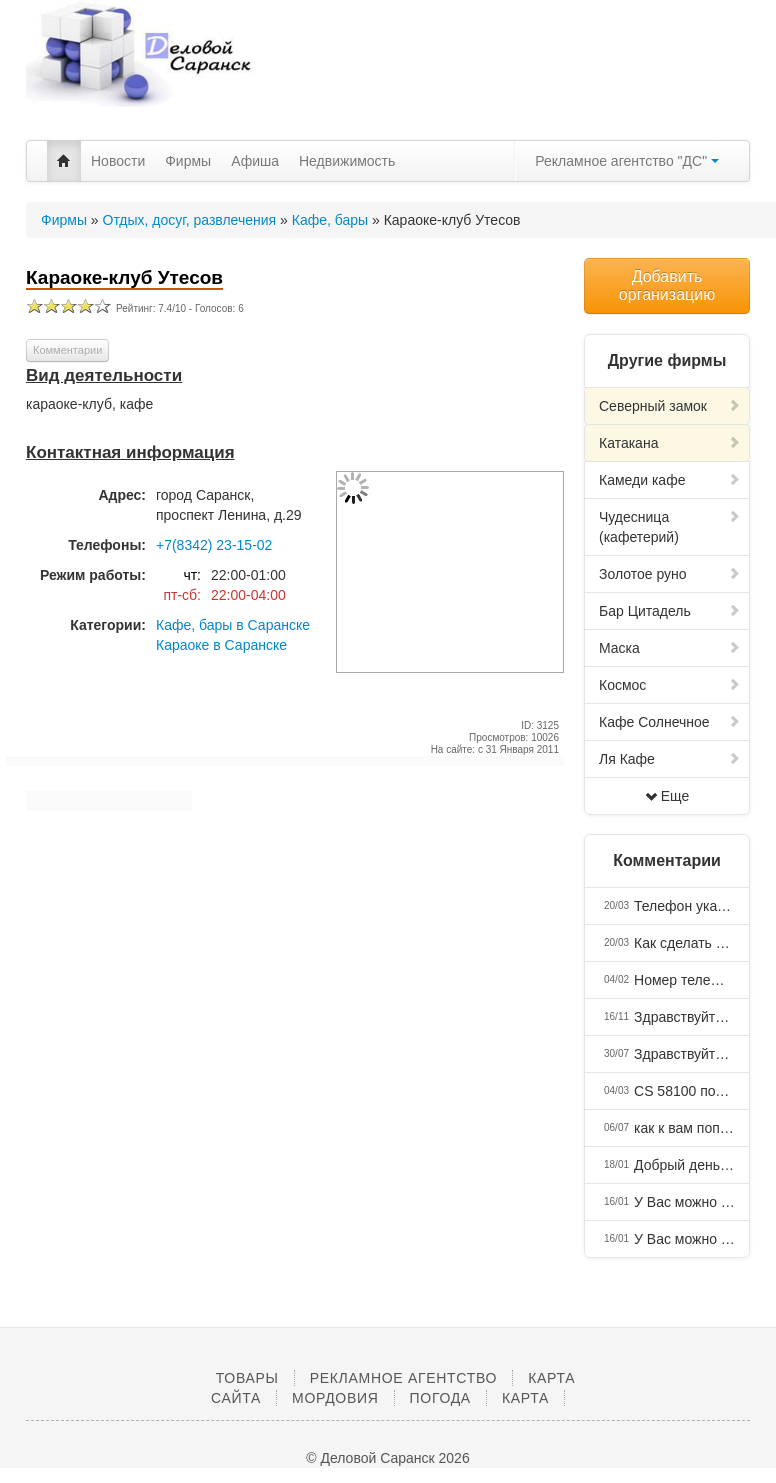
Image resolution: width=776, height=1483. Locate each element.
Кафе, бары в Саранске (233, 625)
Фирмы (188, 161)
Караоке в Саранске (221, 645)
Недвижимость (347, 161)
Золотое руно (670, 574)
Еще (667, 796)
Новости (118, 161)
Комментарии (67, 350)
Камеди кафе (670, 480)
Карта (525, 1398)
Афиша (255, 161)
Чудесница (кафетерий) (670, 527)
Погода (440, 1398)
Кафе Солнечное (670, 722)
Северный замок (670, 406)
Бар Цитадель (670, 611)
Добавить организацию (667, 285)
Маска (670, 648)
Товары (247, 1378)
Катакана (670, 443)
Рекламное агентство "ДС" (627, 161)
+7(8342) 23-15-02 (214, 545)
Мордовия (335, 1398)
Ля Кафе (670, 759)
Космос (670, 685)
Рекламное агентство (403, 1378)
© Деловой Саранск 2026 (387, 1458)
